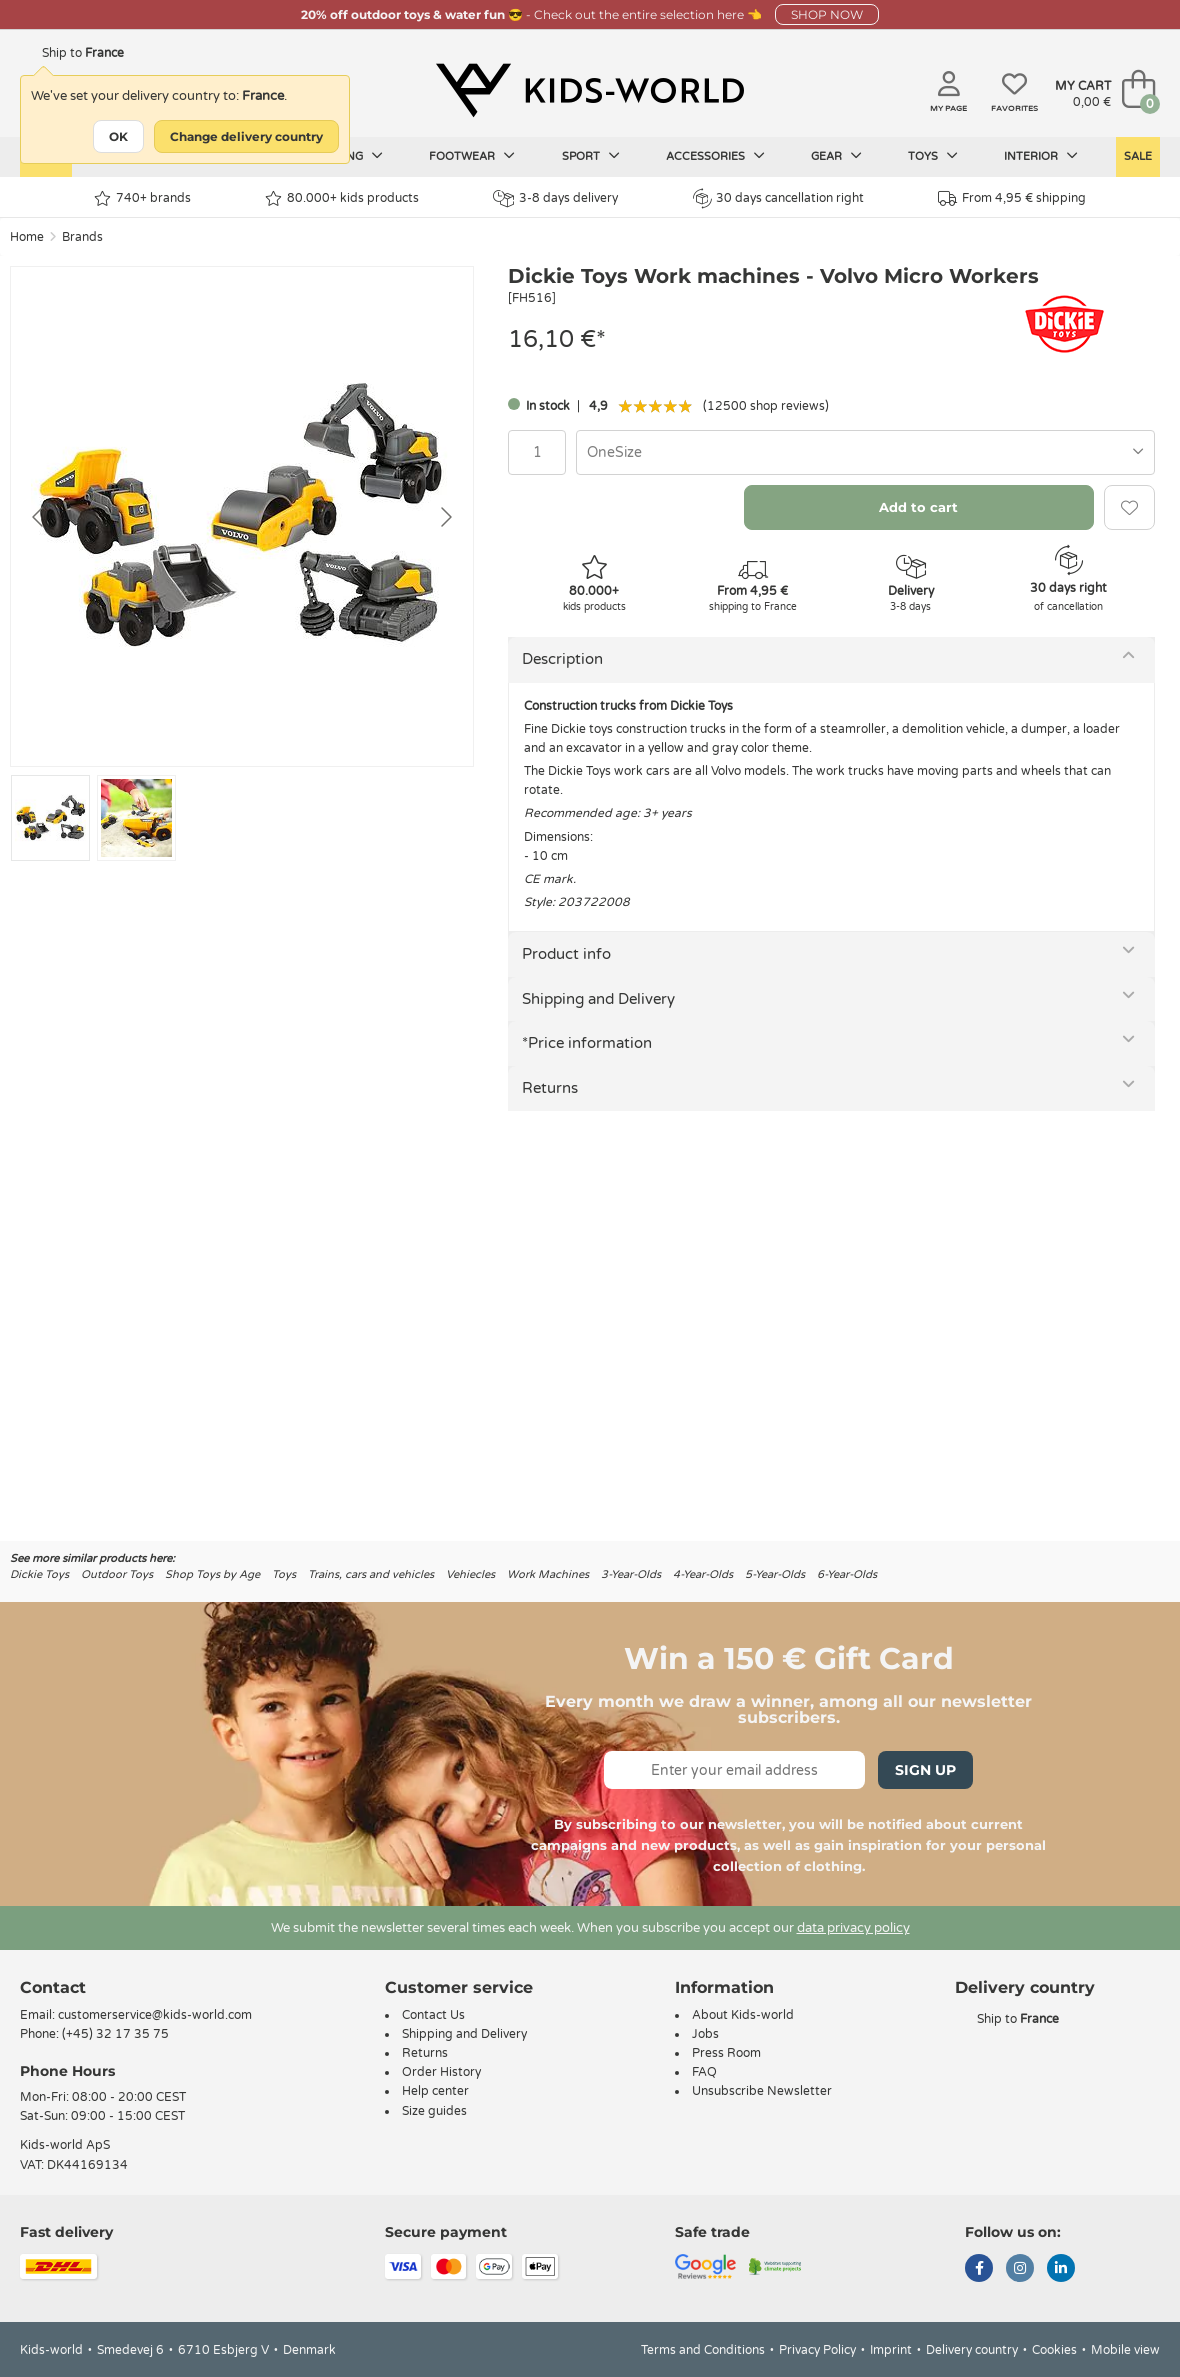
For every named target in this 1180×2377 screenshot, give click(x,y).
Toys (933, 156)
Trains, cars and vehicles (371, 1574)
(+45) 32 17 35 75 (115, 2034)
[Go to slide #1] (50, 818)
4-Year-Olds (703, 1574)
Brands (82, 237)
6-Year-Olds (847, 1574)
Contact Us (433, 2015)
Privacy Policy (817, 2350)
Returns (550, 1088)
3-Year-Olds (631, 1574)
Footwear (472, 156)
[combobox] (865, 452)
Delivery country (972, 2350)
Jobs (705, 2034)
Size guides (434, 2111)
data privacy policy (853, 1928)
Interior (1041, 156)
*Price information (587, 1043)
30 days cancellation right (778, 198)
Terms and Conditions (703, 2350)
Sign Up (925, 1770)
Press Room (726, 2053)
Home (27, 237)
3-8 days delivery (555, 198)
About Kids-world (743, 2015)
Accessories (715, 156)
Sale (1138, 156)
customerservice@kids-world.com (155, 2015)
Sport (591, 156)
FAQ (704, 2072)
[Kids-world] (590, 91)
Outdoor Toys (117, 1574)
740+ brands (142, 198)
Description (562, 659)
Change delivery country (246, 136)
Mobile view (1125, 2350)
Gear (836, 156)
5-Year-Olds (775, 1574)
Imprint (891, 2350)
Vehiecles (470, 1574)
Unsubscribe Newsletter (762, 2091)
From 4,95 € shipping (1012, 198)
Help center (435, 2091)
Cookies (1054, 2350)
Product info (566, 954)
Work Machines (548, 1574)
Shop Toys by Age (212, 1574)
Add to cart (918, 507)
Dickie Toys (39, 1574)
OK (118, 136)
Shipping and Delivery (598, 999)
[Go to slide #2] (136, 818)
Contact (53, 1987)
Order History (441, 2072)
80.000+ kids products (342, 198)
